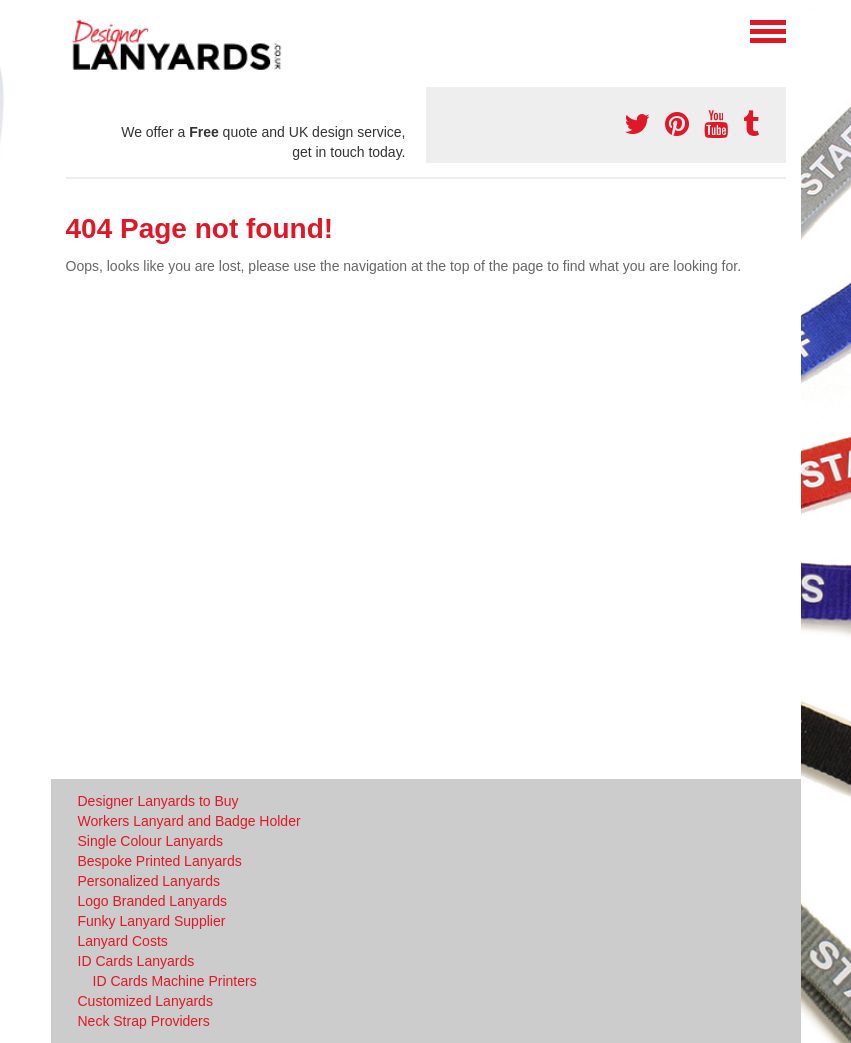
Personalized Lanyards (149, 881)
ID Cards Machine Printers (175, 981)
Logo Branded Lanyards (152, 901)
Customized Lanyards (145, 1001)
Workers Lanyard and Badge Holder (189, 821)
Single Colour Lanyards (151, 841)
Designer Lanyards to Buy (158, 801)
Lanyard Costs (123, 941)
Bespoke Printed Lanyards (160, 861)
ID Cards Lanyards (136, 961)
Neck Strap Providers (144, 1021)
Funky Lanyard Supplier (152, 921)
